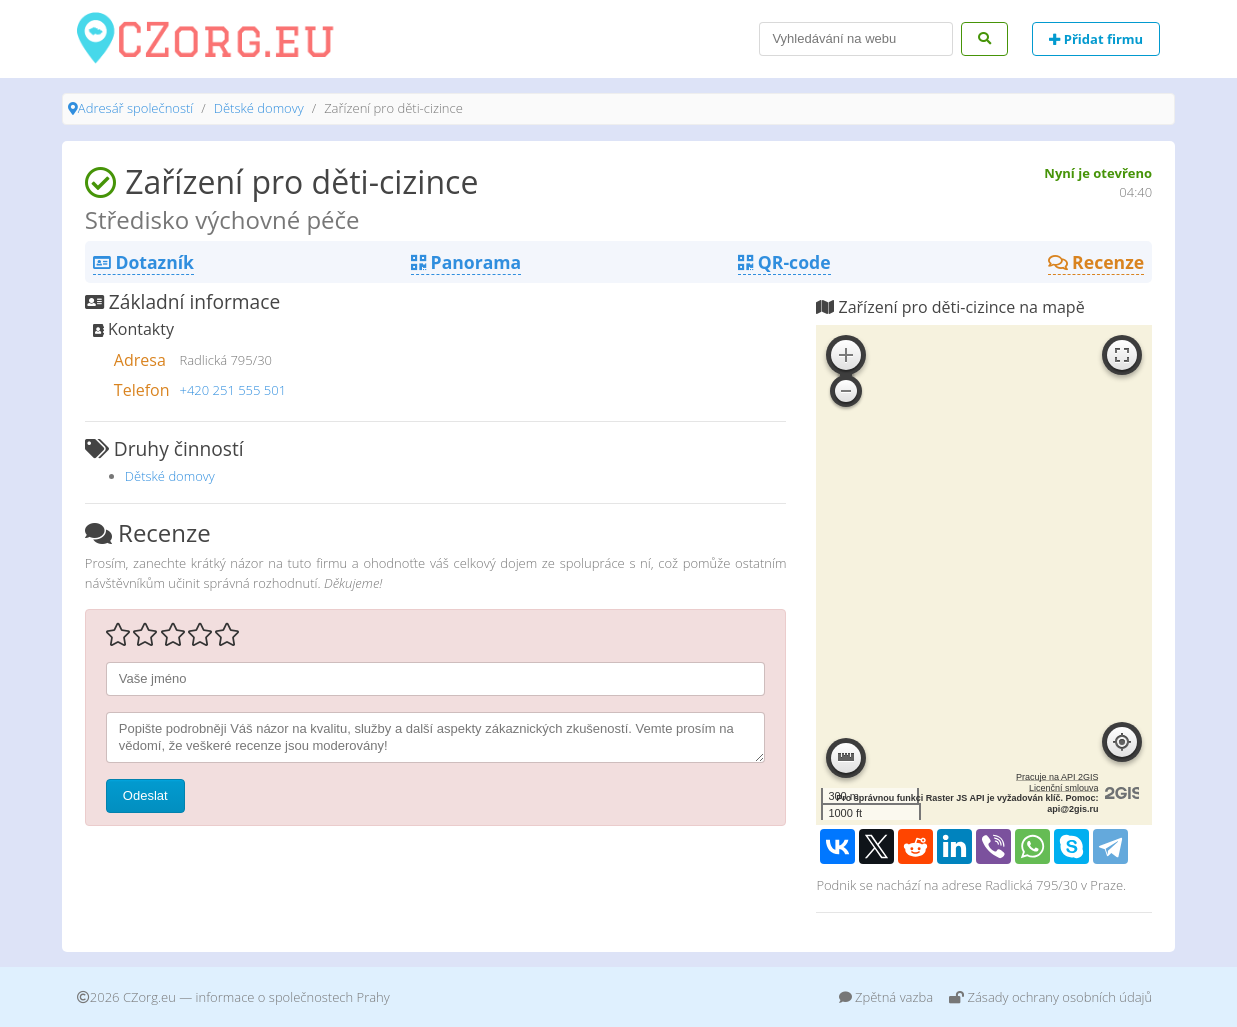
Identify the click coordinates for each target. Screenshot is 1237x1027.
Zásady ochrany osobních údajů (1050, 997)
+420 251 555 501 (232, 390)
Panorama (466, 262)
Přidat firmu (1096, 39)
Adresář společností (135, 108)
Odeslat (145, 795)
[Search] (856, 39)
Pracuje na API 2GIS (1057, 777)
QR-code (784, 262)
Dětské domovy (259, 108)
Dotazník (143, 262)
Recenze (1096, 262)
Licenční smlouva (1064, 788)
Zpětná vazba (886, 997)
